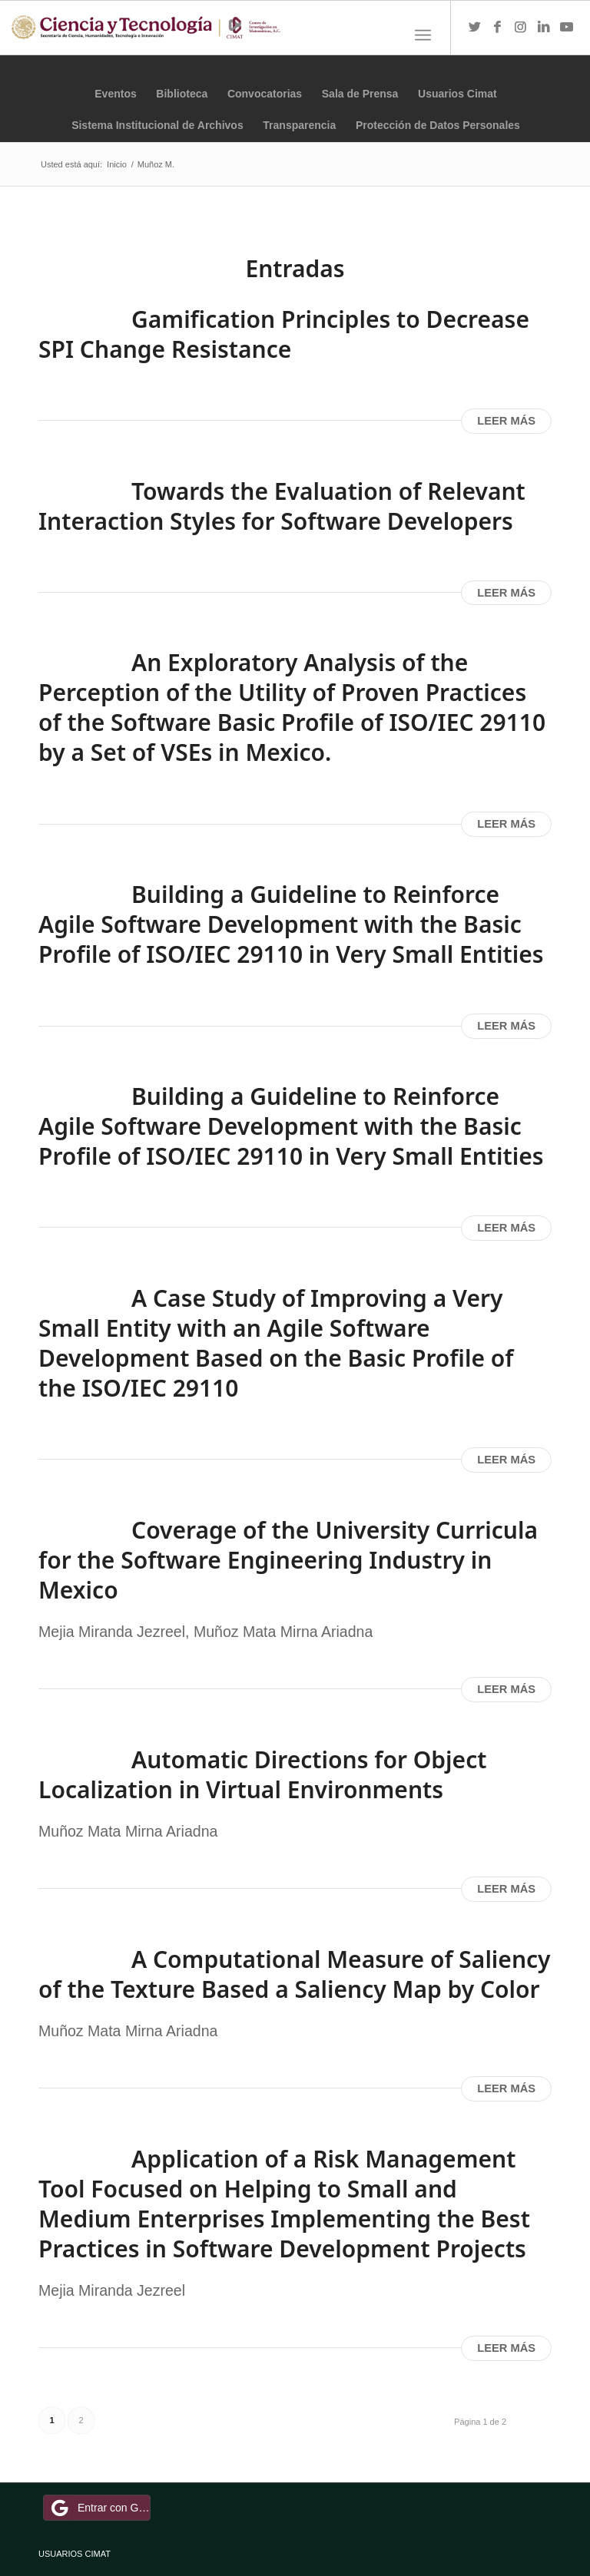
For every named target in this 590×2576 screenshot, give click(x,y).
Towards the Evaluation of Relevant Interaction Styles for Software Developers (281, 506)
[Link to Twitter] (474, 27)
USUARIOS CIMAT (74, 2553)
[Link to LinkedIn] (543, 27)
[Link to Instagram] (520, 27)
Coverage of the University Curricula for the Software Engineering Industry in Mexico (288, 1559)
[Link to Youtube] (566, 27)
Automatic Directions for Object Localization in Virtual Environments (262, 1774)
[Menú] (423, 35)
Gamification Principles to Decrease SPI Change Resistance (283, 334)
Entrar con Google (99, 2507)
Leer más (506, 421)
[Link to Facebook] (497, 27)
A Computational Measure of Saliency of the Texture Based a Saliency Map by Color (294, 1974)
